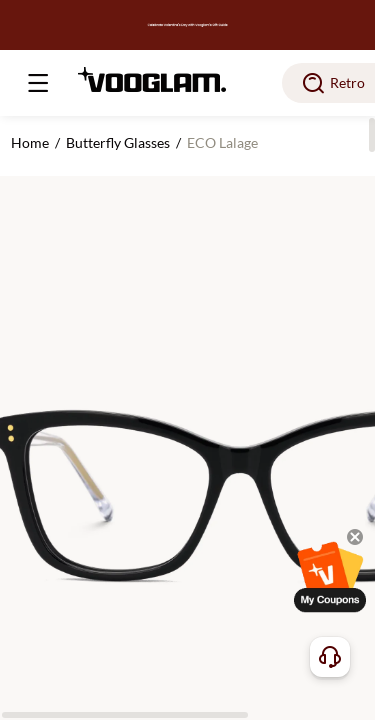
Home (30, 142)
